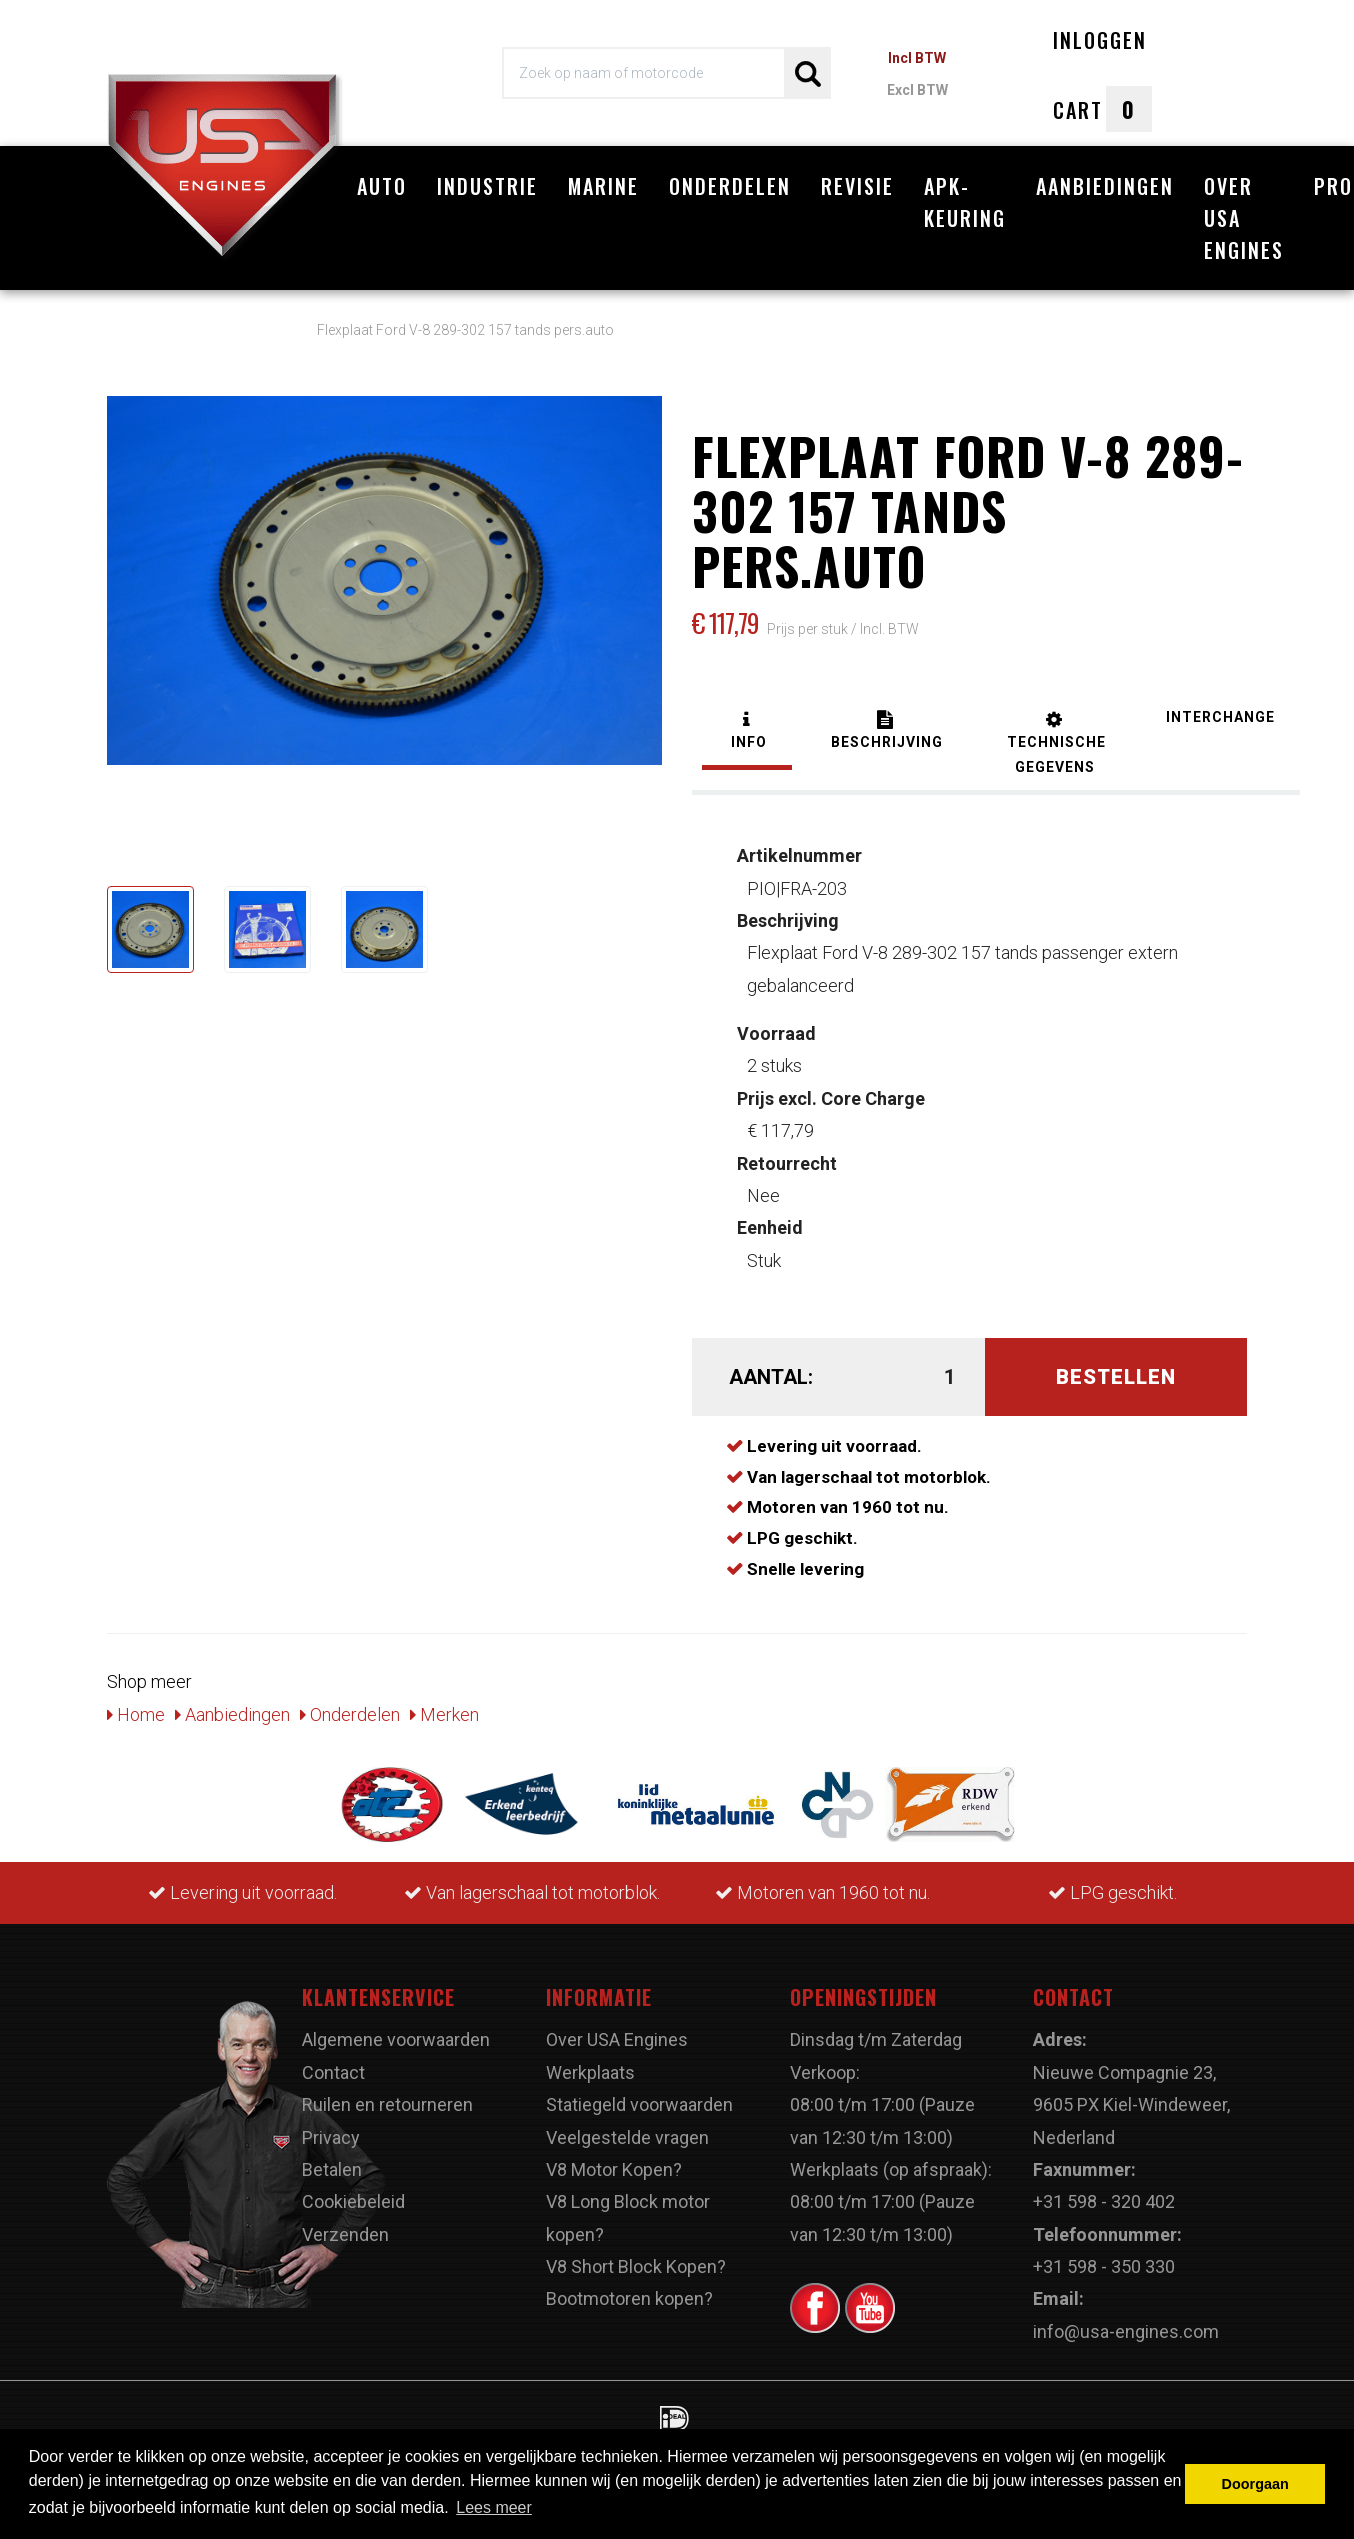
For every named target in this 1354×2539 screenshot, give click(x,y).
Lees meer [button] (494, 2507)
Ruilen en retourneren (387, 2104)
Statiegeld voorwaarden (639, 2104)
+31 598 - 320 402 (1104, 2201)
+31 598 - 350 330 (1104, 2266)
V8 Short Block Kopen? (636, 2266)
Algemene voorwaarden (396, 2039)
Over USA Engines (1244, 218)
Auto (382, 186)
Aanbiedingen (1105, 186)
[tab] (747, 732)
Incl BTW (917, 58)
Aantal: (771, 1377)
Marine (603, 186)
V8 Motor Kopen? (614, 2169)
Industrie (487, 186)
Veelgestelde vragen (627, 2137)
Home (136, 1714)
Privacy (331, 2137)
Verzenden (345, 2234)
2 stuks (776, 1049)
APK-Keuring (965, 202)
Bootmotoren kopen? (629, 2298)
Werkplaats (590, 2072)
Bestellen (1116, 1377)
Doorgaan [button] (1255, 2484)
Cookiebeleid (353, 2201)
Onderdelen (730, 186)
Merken (444, 1714)
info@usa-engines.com (1126, 2331)
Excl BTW (917, 90)
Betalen (332, 2169)
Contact (333, 2072)
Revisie (857, 186)
